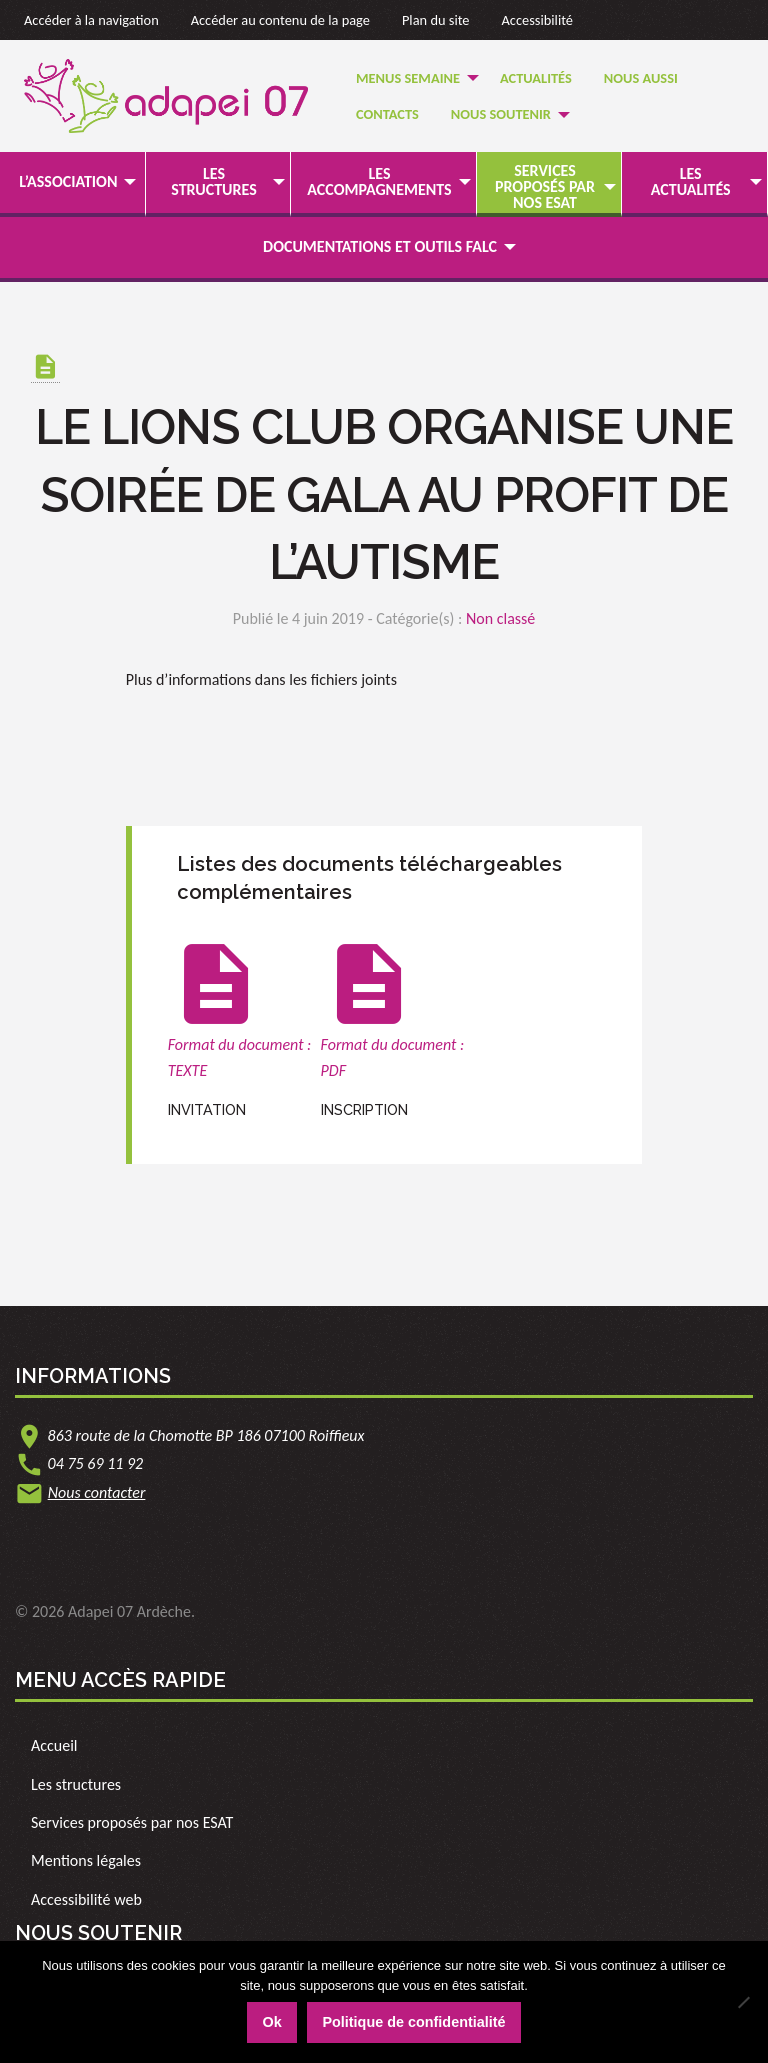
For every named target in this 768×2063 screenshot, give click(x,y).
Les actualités (691, 181)
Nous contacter (97, 1492)
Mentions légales (86, 1860)
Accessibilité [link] (538, 20)
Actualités (536, 78)
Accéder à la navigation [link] (91, 20)
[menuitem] (412, 77)
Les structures (214, 181)
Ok (271, 2022)
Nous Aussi (641, 78)
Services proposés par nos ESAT (545, 186)
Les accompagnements (379, 181)
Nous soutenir (501, 114)
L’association (68, 181)
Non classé (500, 618)
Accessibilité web (86, 1899)
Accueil (54, 1745)
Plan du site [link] (436, 20)
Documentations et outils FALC (380, 246)
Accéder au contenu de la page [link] (280, 20)
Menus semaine (408, 78)
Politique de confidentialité (413, 2022)
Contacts (387, 114)
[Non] (743, 2002)
